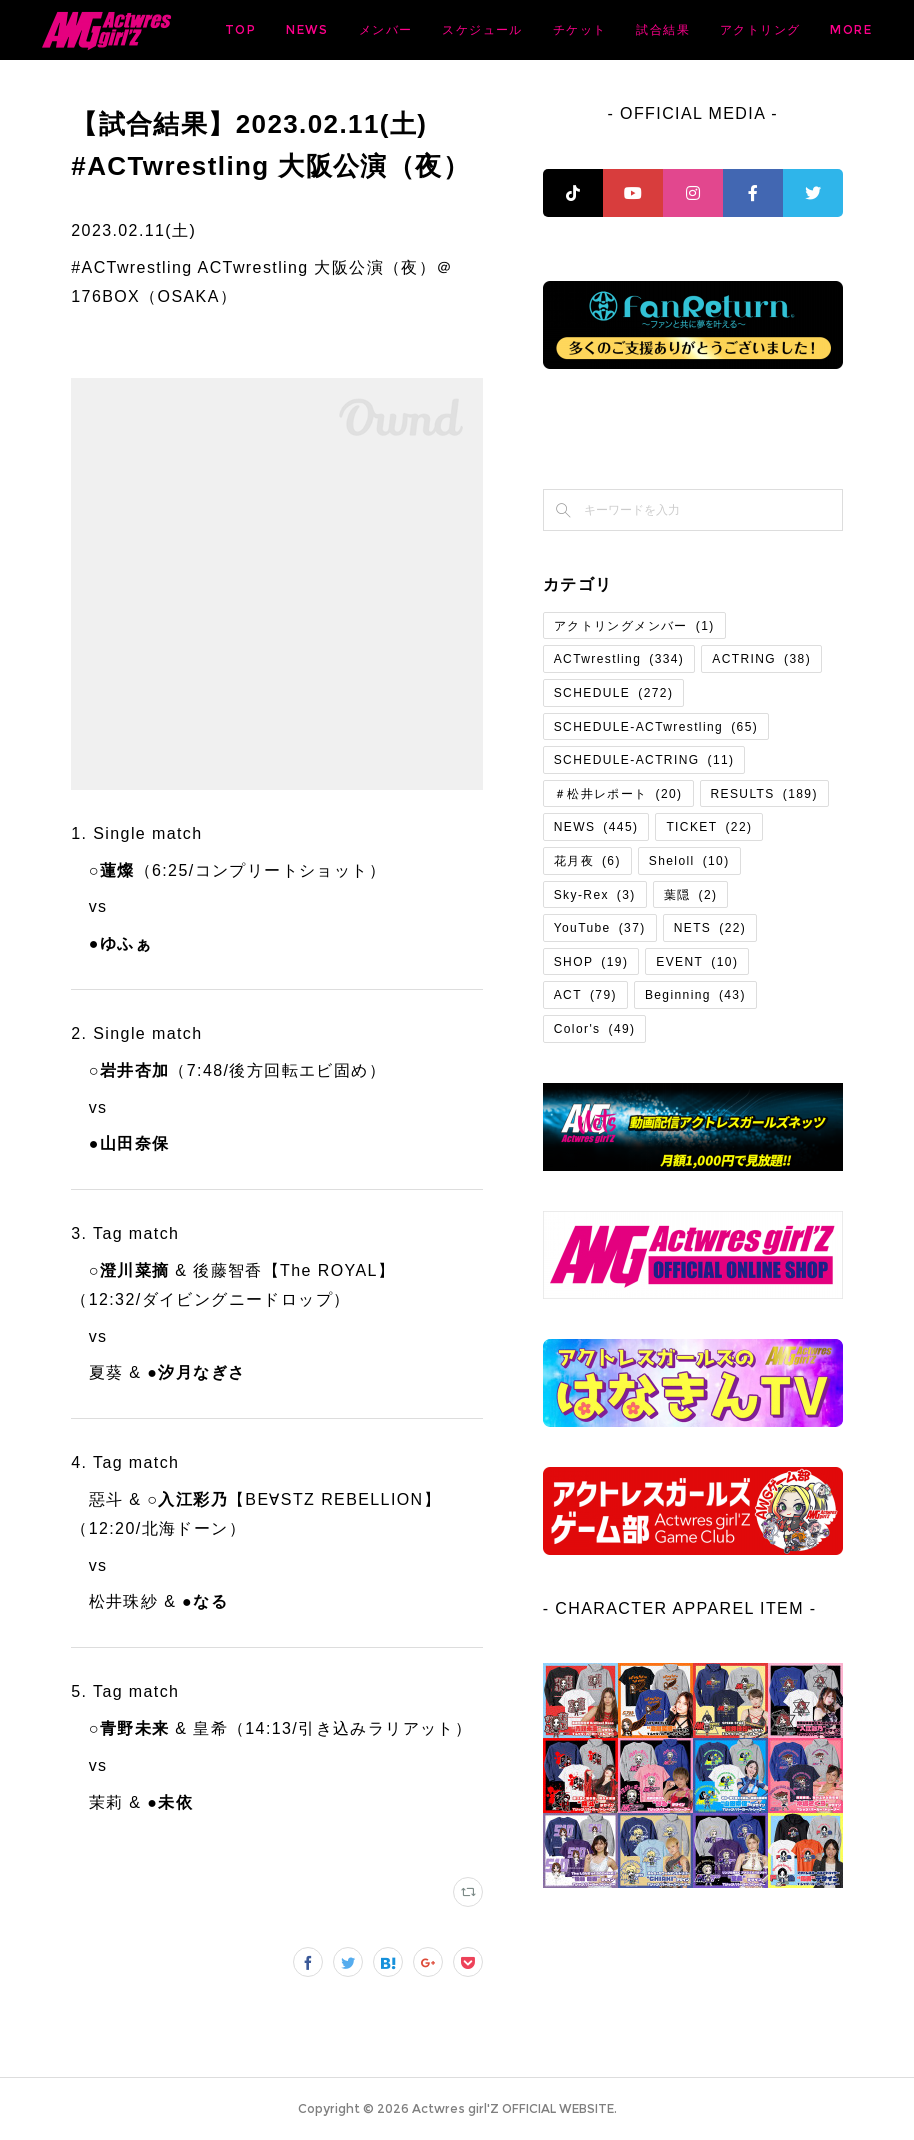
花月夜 (587, 861)
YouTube (600, 928)
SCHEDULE (614, 693)
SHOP (591, 962)
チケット (761, 29)
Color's (595, 1029)
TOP (421, 29)
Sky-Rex (595, 895)
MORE (838, 29)
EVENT (697, 962)
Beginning (695, 995)
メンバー (567, 29)
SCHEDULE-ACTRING (644, 760)
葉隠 (691, 895)
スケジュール (663, 29)
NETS (710, 928)
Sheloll (689, 861)
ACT (585, 995)
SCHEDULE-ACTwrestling (656, 727)
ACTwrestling (619, 659)
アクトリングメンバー (634, 626)
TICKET (709, 827)
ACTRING (761, 659)
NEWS (488, 29)
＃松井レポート (618, 794)
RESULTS (764, 794)
